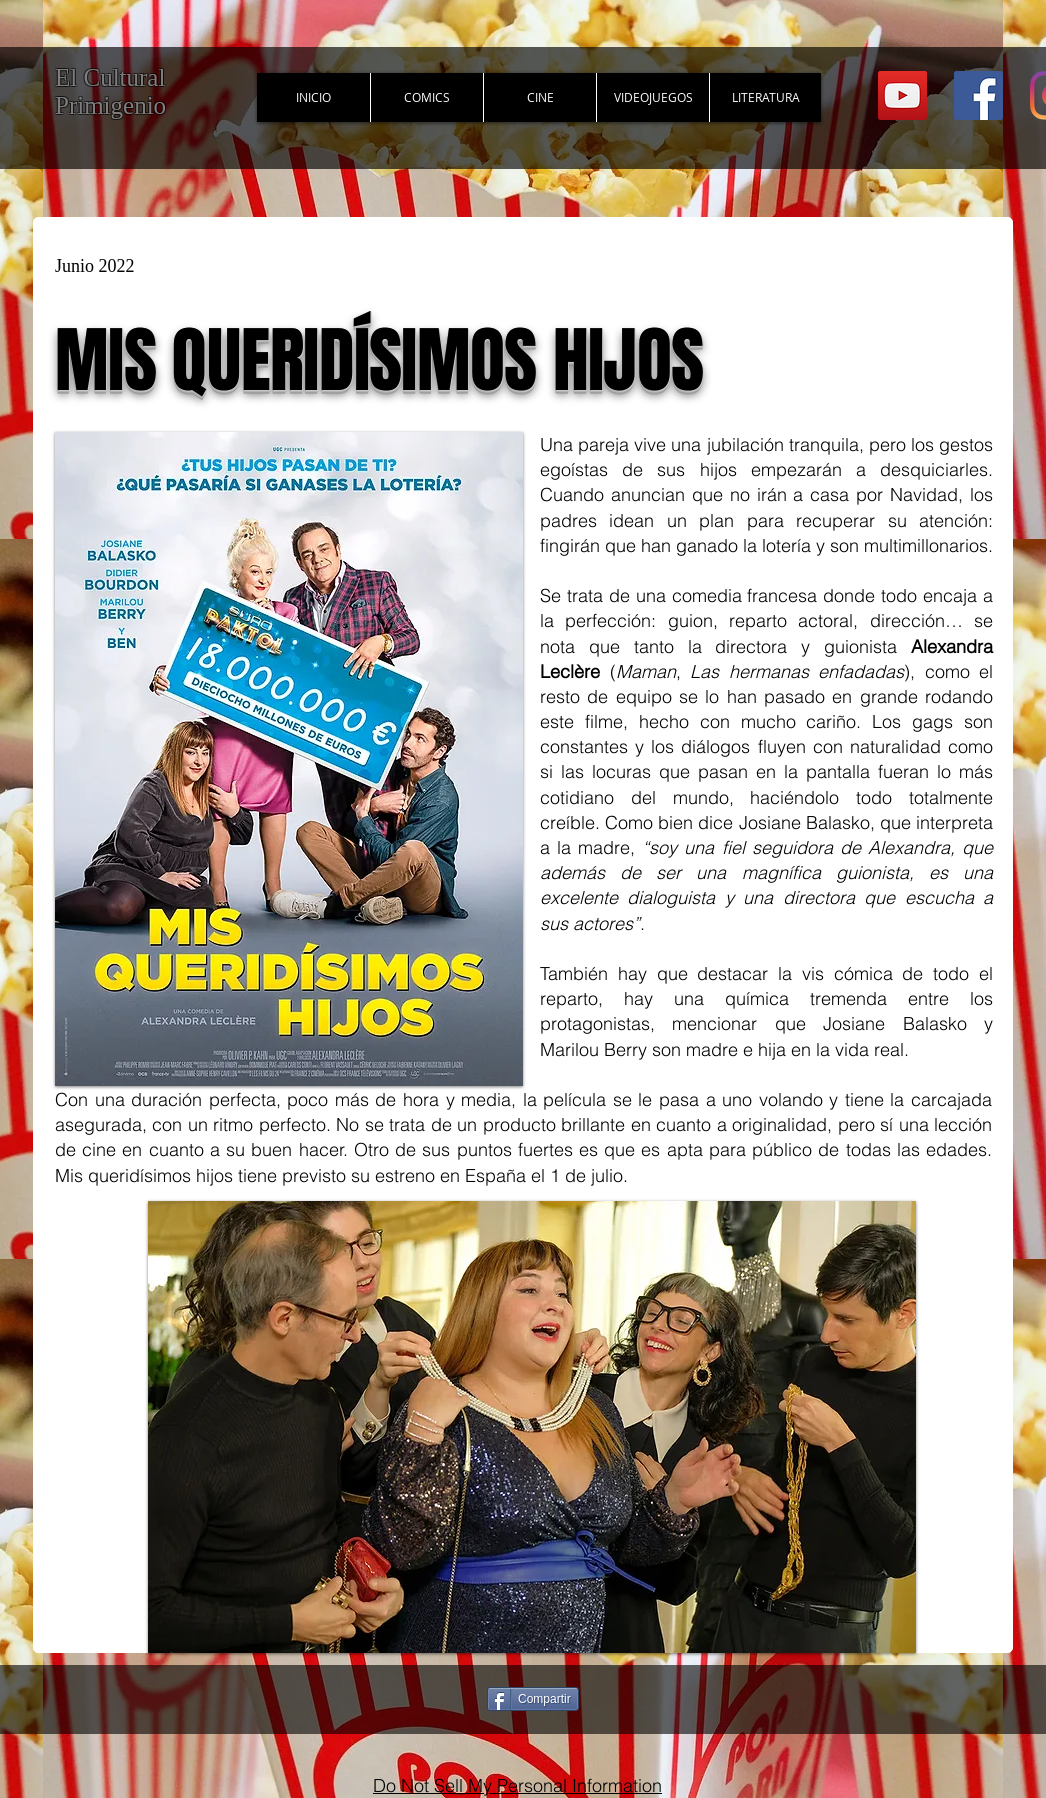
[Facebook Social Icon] (978, 95)
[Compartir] (533, 1699)
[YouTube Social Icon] (902, 95)
